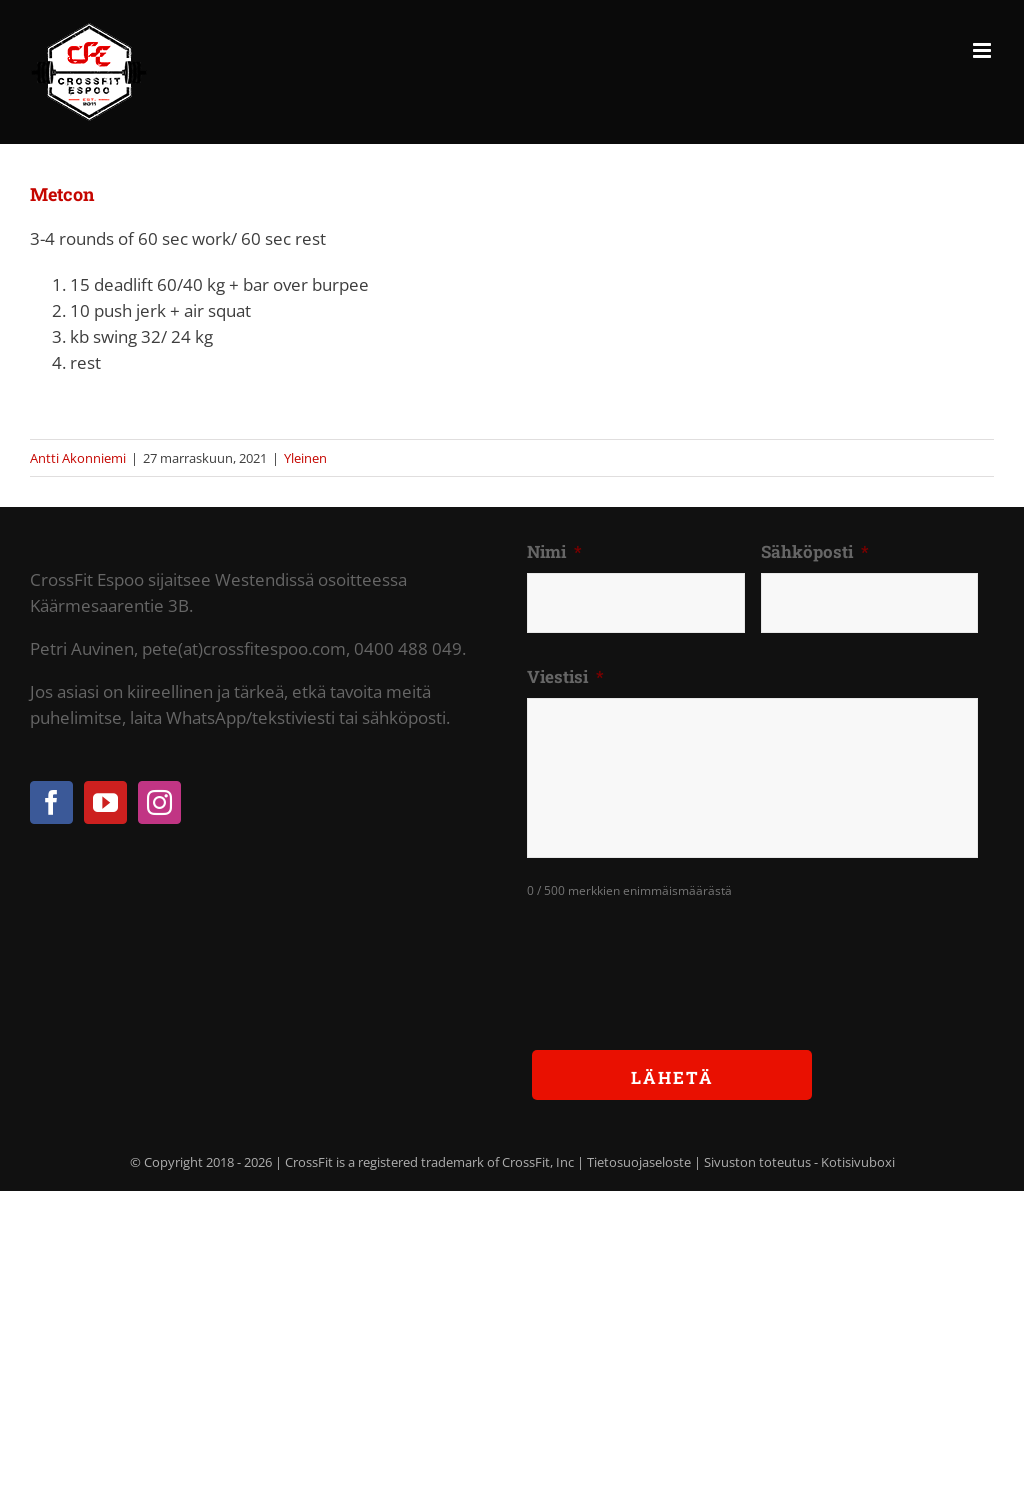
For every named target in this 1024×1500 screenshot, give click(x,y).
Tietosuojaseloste (639, 1162)
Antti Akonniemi (78, 458)
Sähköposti (815, 552)
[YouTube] (105, 802)
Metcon (62, 194)
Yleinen (305, 458)
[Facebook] (51, 802)
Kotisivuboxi (858, 1162)
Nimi (554, 552)
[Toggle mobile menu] (983, 50)
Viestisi (565, 677)
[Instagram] (159, 802)
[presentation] (679, 959)
